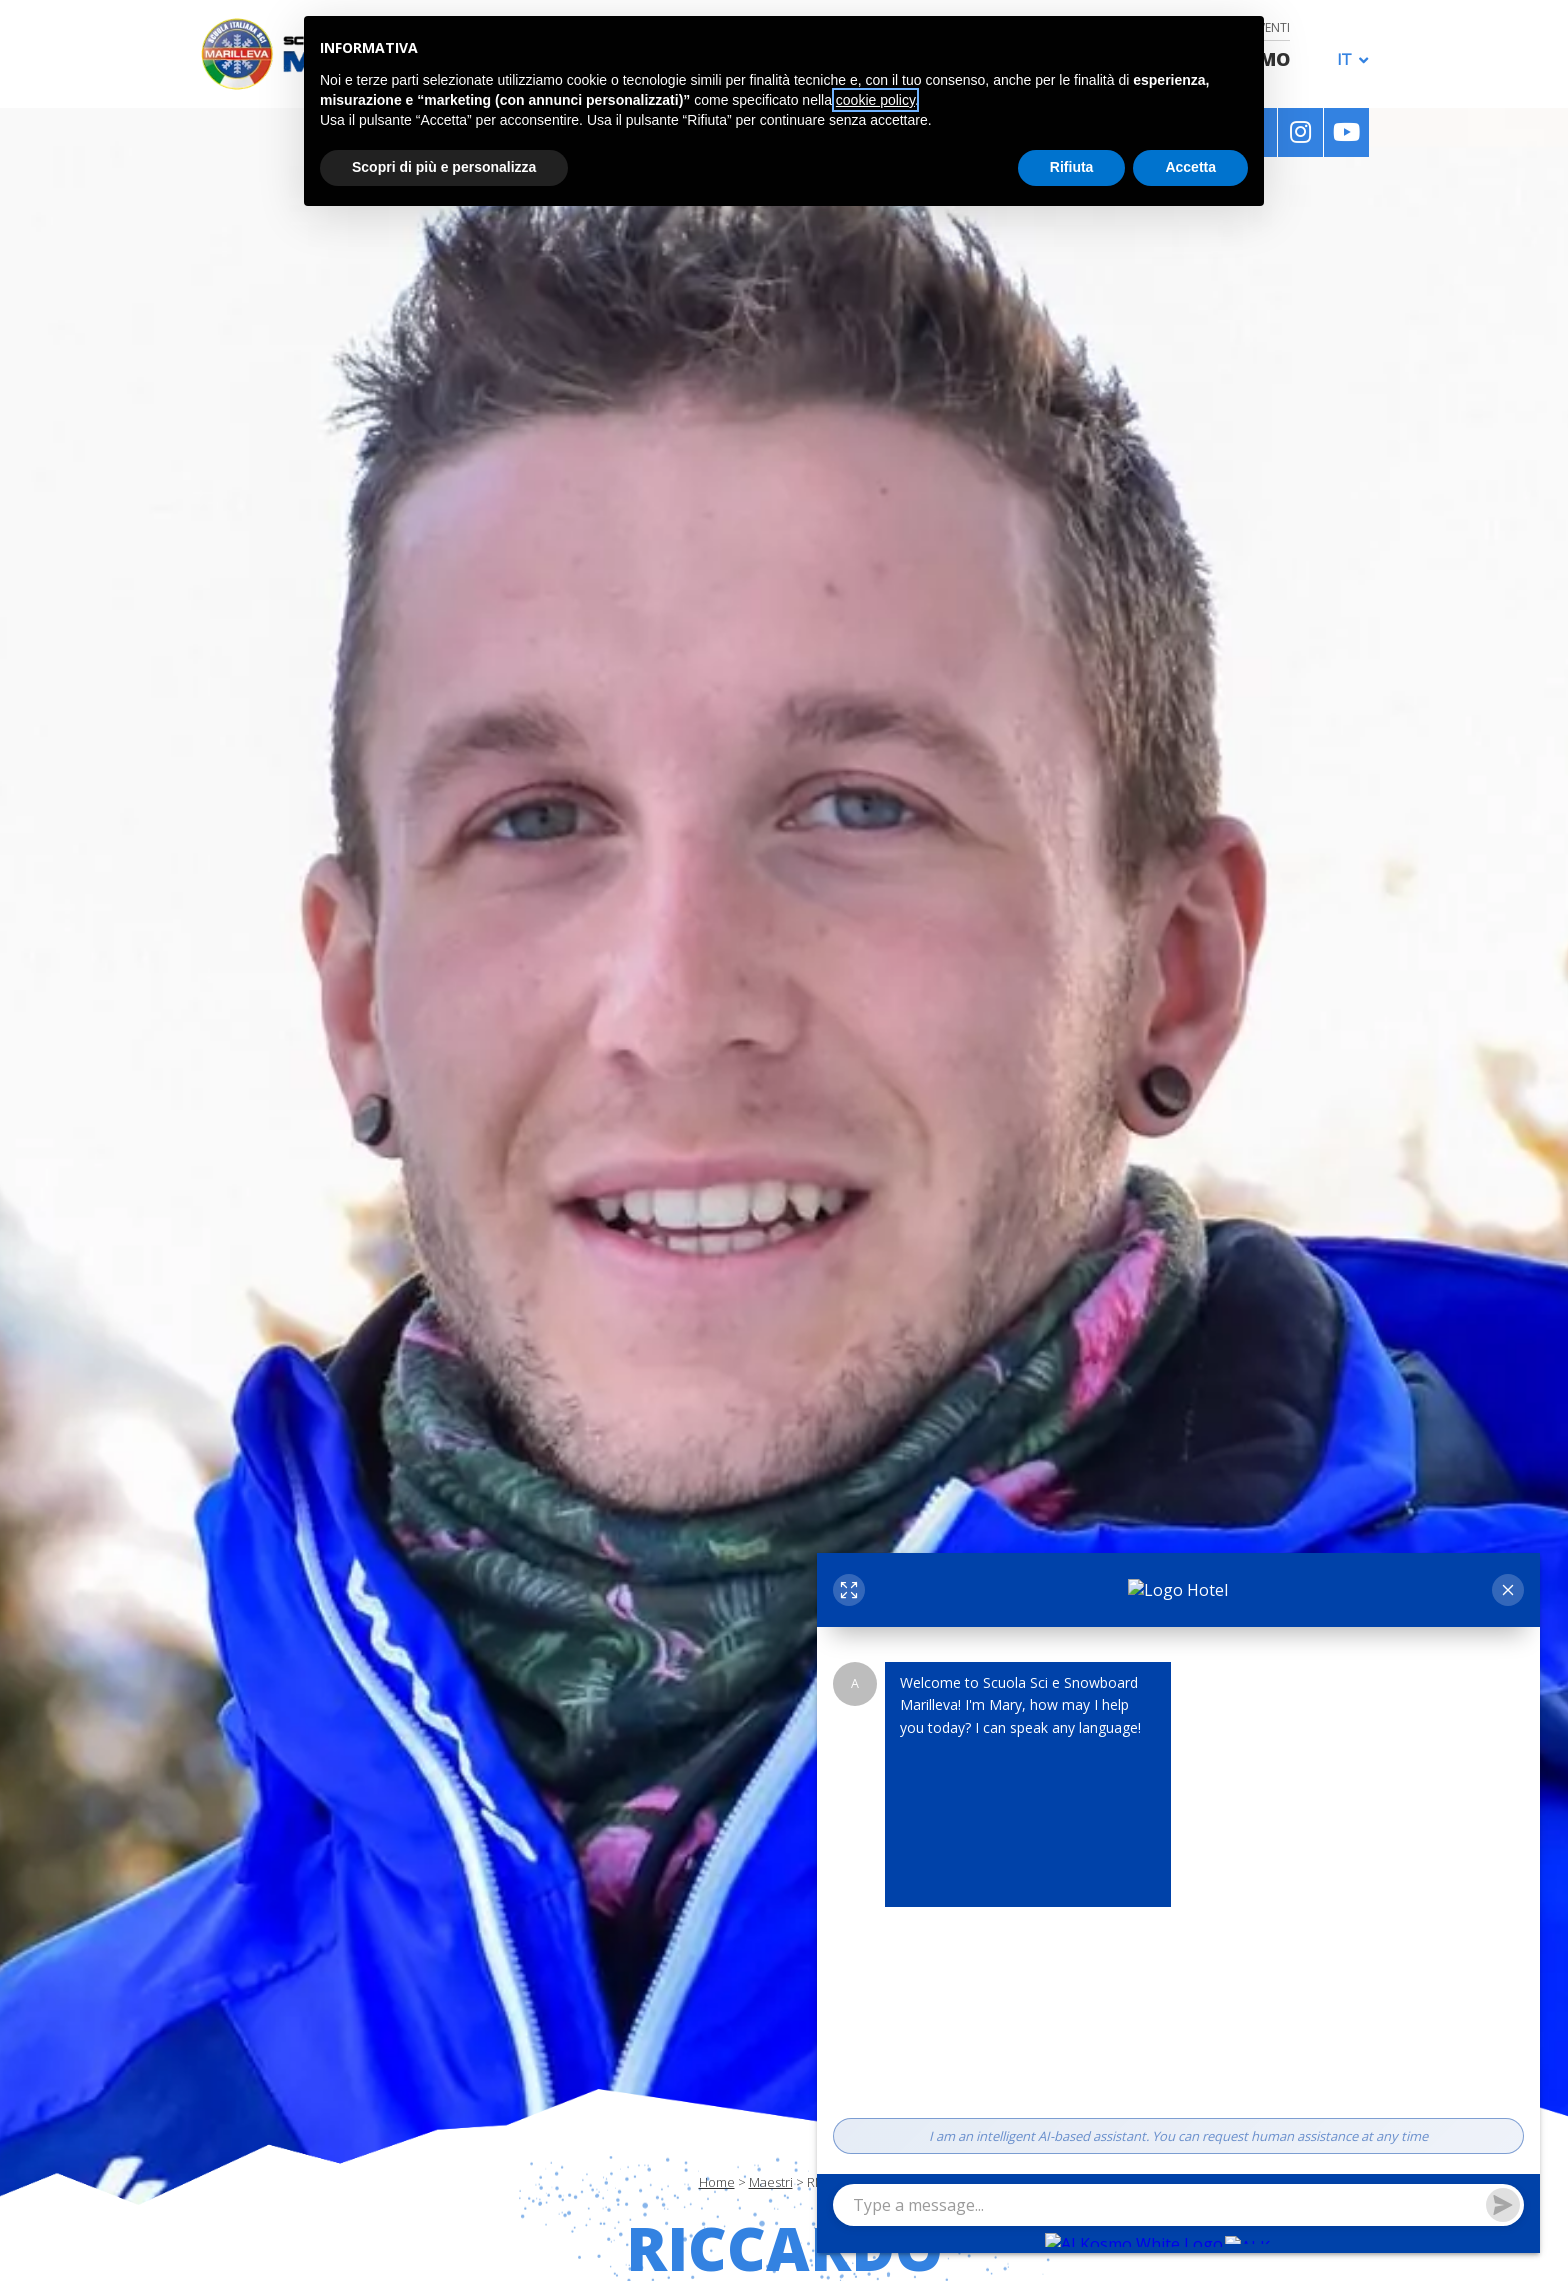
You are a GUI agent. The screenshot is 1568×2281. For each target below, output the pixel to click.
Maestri (771, 2182)
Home (717, 2182)
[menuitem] (1347, 58)
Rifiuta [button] (1072, 167)
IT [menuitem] (1344, 59)
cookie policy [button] (875, 100)
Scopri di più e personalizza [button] (444, 167)
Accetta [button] (1190, 167)
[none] (1347, 58)
